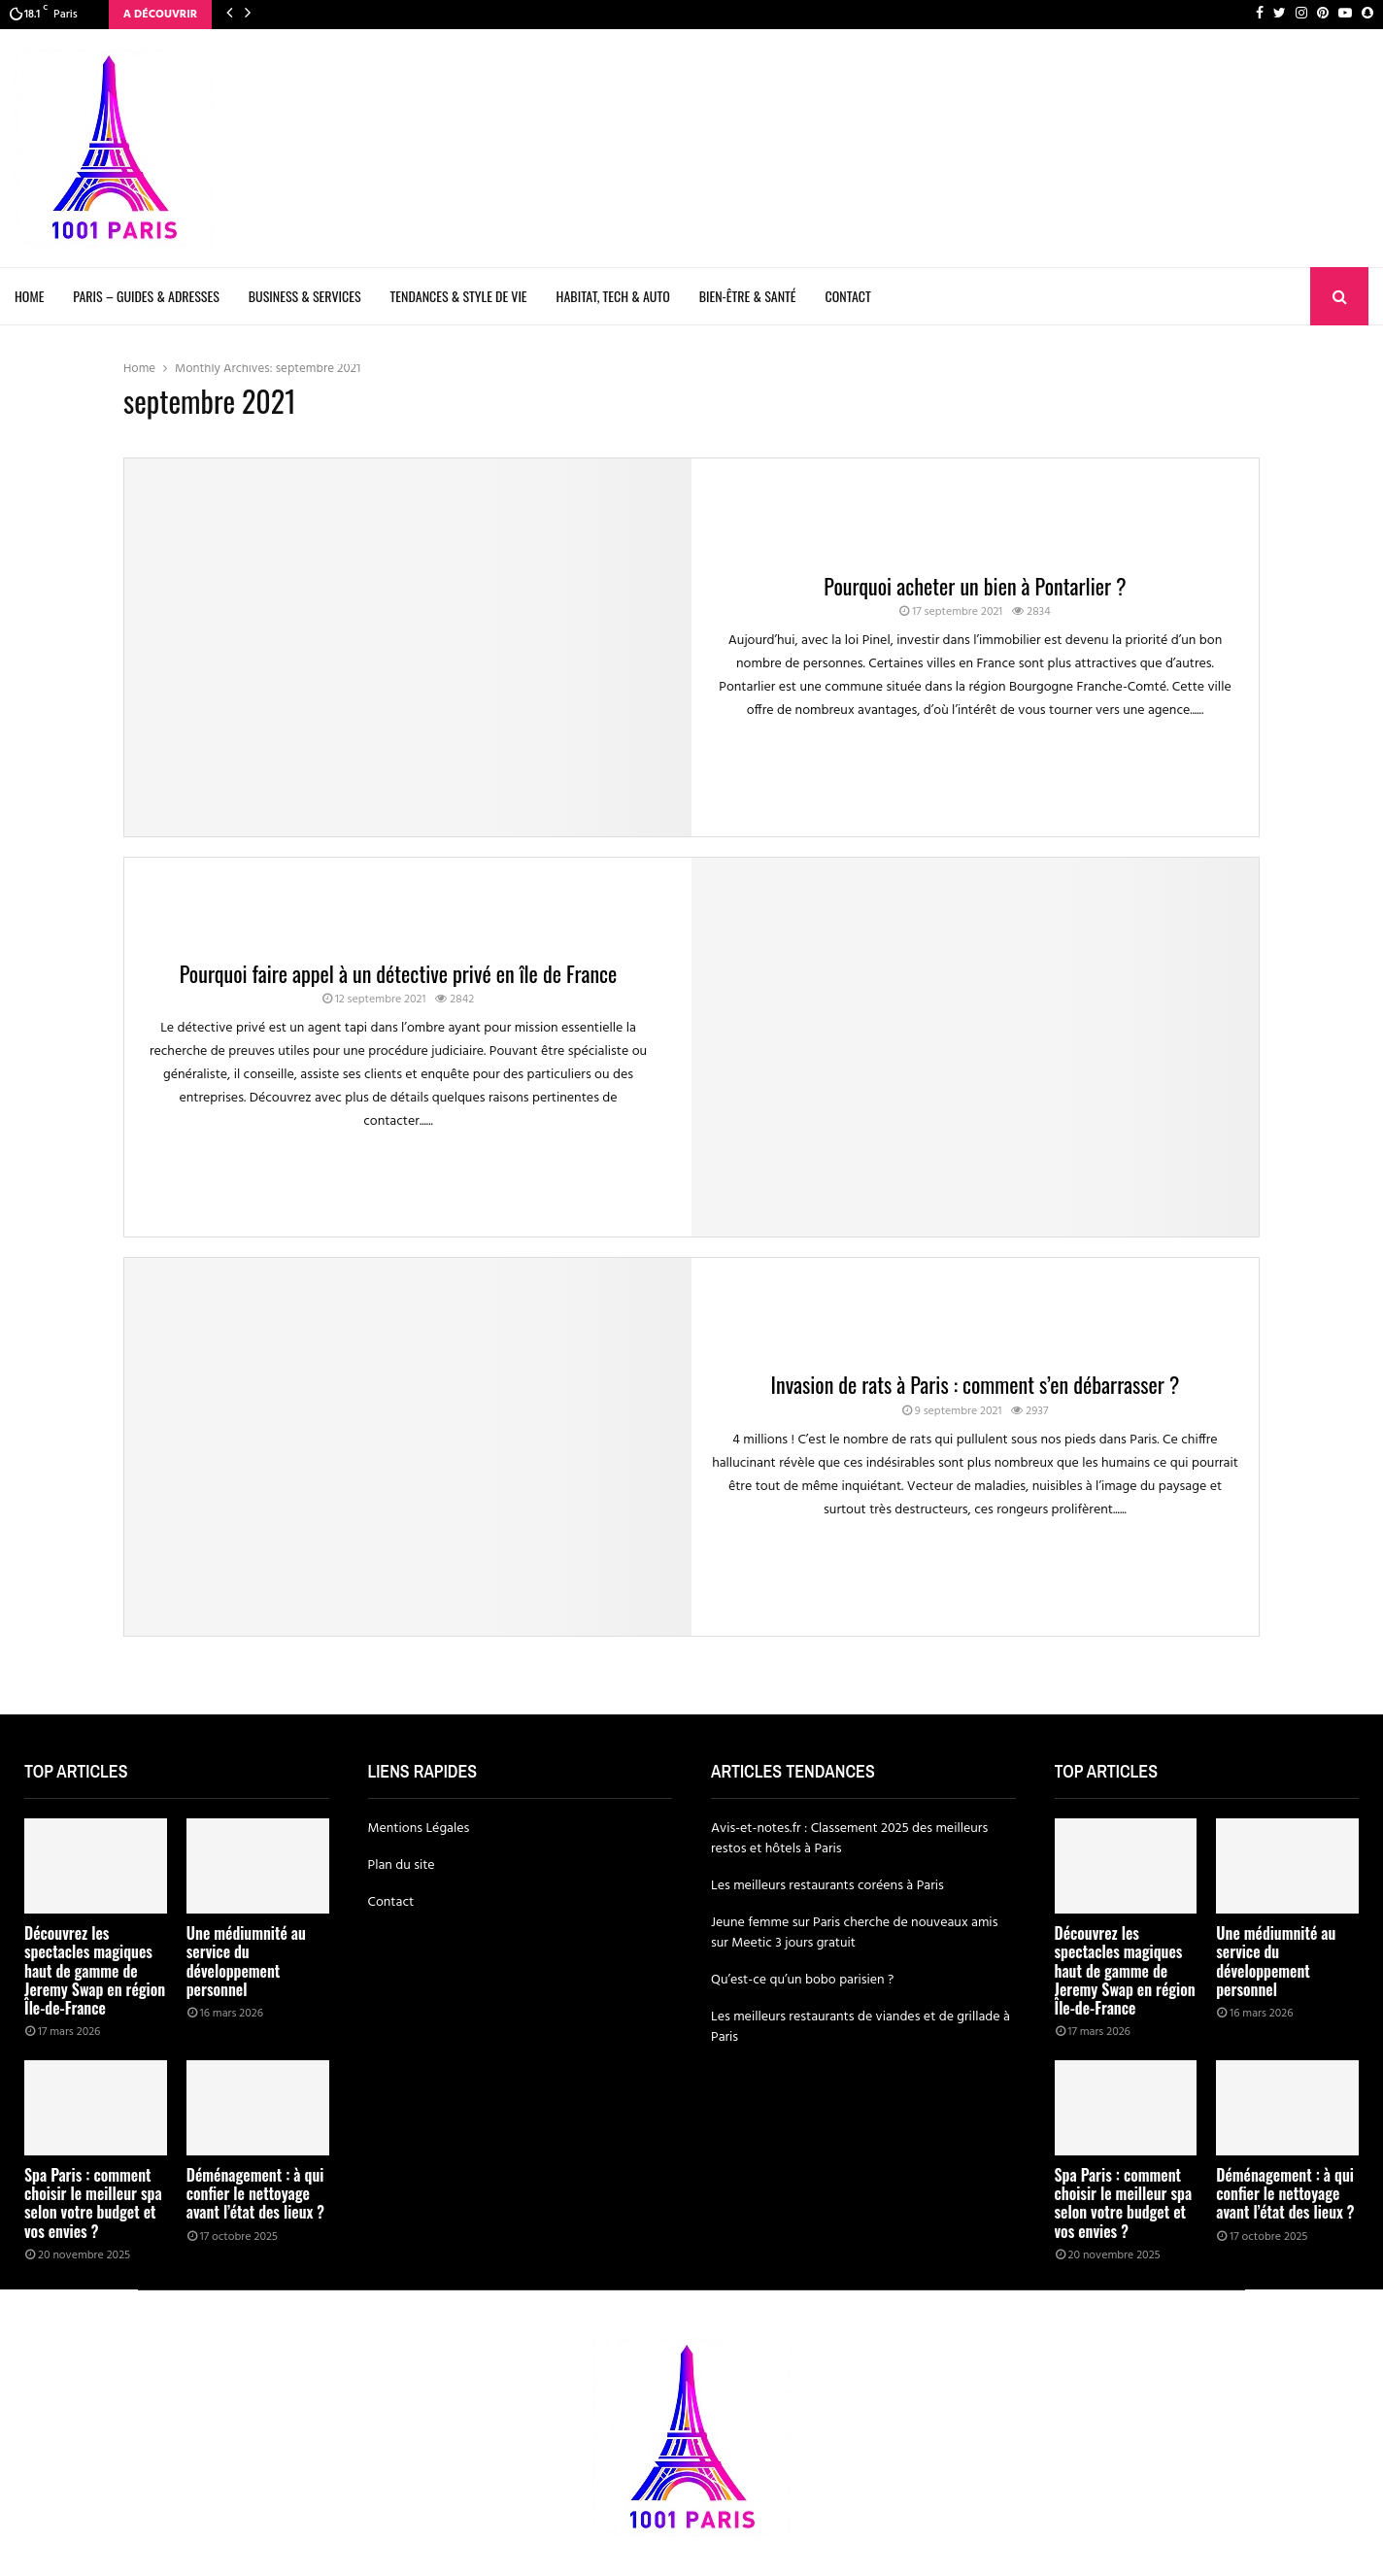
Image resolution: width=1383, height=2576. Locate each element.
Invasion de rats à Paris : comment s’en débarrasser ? (975, 1384)
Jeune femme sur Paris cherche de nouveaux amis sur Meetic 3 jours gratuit (854, 1933)
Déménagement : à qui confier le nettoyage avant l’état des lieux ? (255, 2193)
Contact (848, 296)
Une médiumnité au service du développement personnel (246, 1961)
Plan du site (401, 1865)
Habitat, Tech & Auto (613, 296)
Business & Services (305, 296)
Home (29, 296)
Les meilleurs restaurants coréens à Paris (827, 1886)
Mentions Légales (419, 1828)
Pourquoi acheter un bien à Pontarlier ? (975, 585)
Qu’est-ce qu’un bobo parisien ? (802, 1980)
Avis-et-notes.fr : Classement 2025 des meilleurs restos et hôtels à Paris (849, 1838)
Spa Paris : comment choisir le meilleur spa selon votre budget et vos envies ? (93, 2203)
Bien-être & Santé (747, 296)
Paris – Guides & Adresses (146, 296)
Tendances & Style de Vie (458, 296)
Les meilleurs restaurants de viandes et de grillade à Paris (860, 2027)
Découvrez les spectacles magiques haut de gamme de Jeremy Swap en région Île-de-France (94, 1970)
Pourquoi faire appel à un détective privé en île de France (399, 973)
